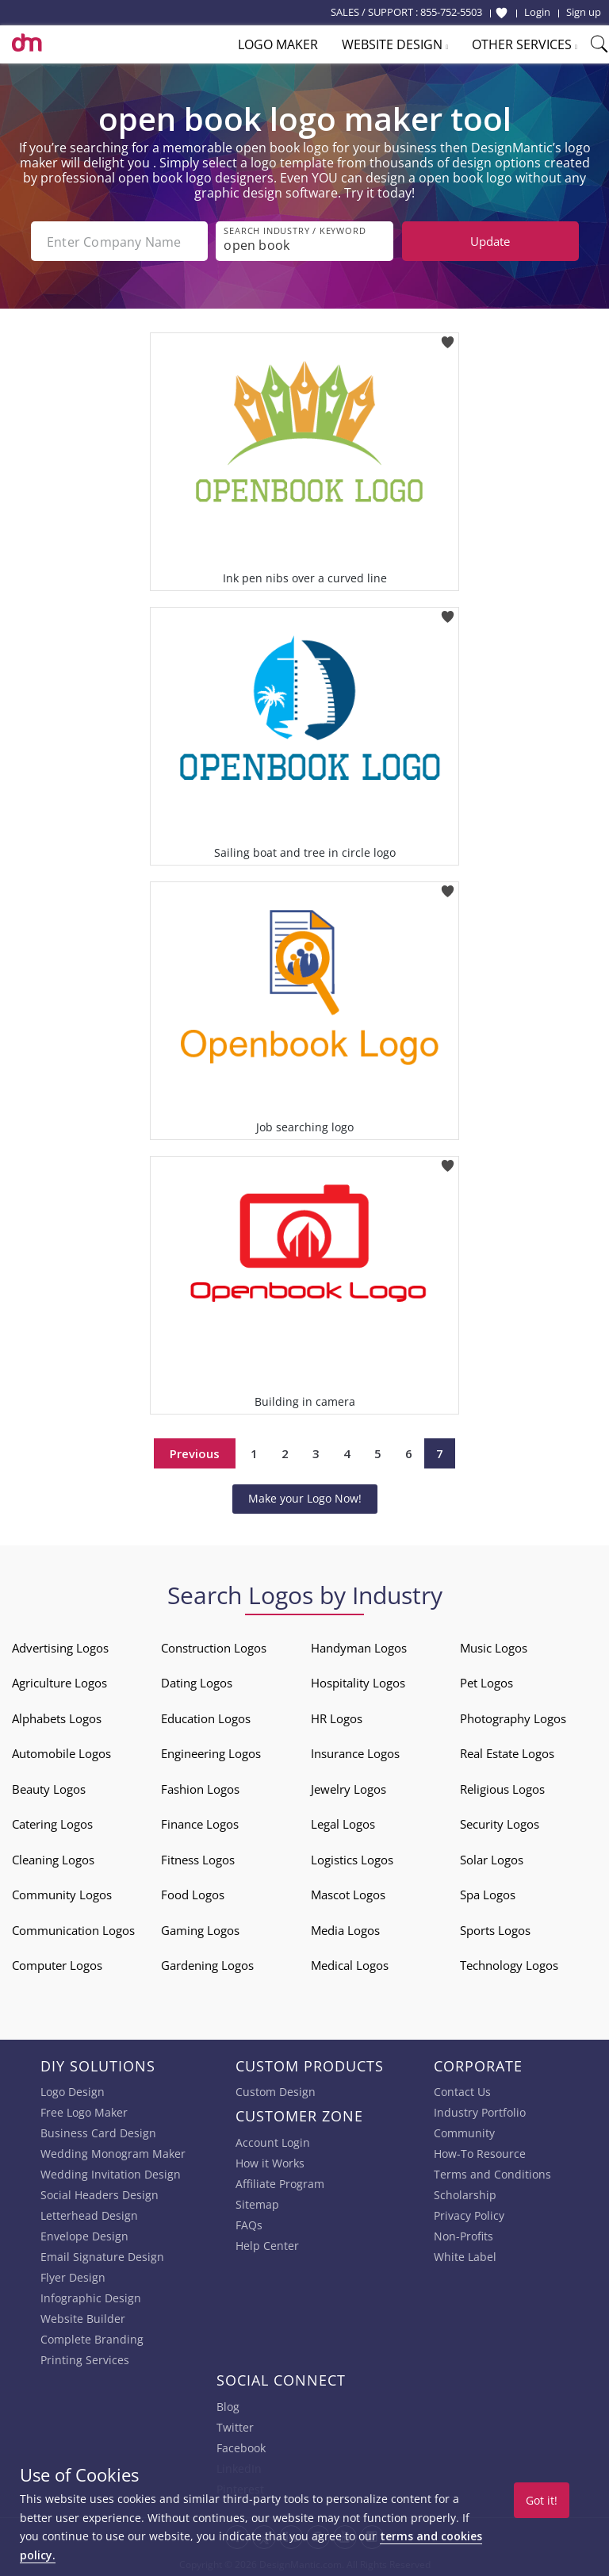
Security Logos (499, 1824)
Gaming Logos (200, 1929)
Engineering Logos (211, 1753)
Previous (195, 1453)
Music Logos (493, 1647)
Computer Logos (57, 1965)
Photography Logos (513, 1718)
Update (490, 241)
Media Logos (345, 1929)
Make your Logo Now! (305, 1498)
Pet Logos (486, 1683)
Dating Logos (196, 1683)
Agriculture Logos (59, 1683)
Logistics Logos (352, 1859)
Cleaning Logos (53, 1859)
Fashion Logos (200, 1788)
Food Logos (192, 1894)
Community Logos (62, 1894)
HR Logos (336, 1718)
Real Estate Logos (507, 1753)
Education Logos (206, 1718)
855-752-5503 (451, 12)
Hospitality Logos (358, 1683)
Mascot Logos (348, 1894)
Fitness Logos (198, 1859)
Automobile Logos (61, 1753)
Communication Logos (73, 1929)
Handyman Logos (359, 1647)
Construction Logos (213, 1647)
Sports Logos (495, 1929)
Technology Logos (509, 1965)
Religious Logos (502, 1788)
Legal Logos (343, 1824)
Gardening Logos (207, 1965)
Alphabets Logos (57, 1718)
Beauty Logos (49, 1788)
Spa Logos (487, 1894)
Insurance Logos (355, 1753)
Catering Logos (52, 1824)
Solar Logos (491, 1859)
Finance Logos (200, 1824)
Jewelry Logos (348, 1788)
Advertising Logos (60, 1647)
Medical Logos (350, 1965)
